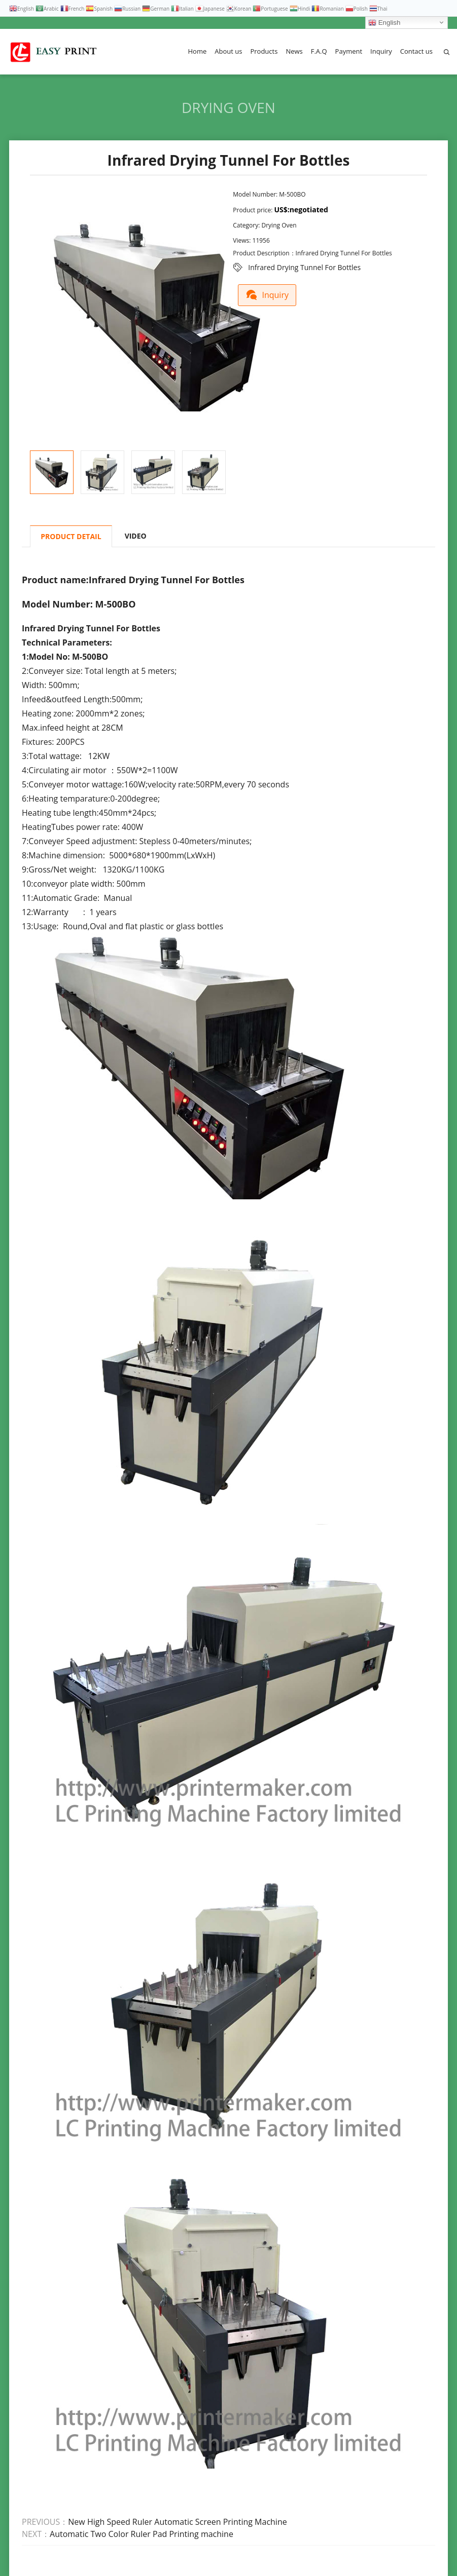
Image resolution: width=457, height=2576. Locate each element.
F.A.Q (319, 51)
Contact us (416, 51)
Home (197, 51)
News (294, 51)
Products (263, 51)
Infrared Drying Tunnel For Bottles (304, 267)
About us (228, 51)
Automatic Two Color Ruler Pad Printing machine (141, 2534)
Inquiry (381, 51)
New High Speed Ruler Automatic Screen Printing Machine (177, 2521)
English (384, 23)
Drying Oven (228, 107)
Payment (349, 51)
